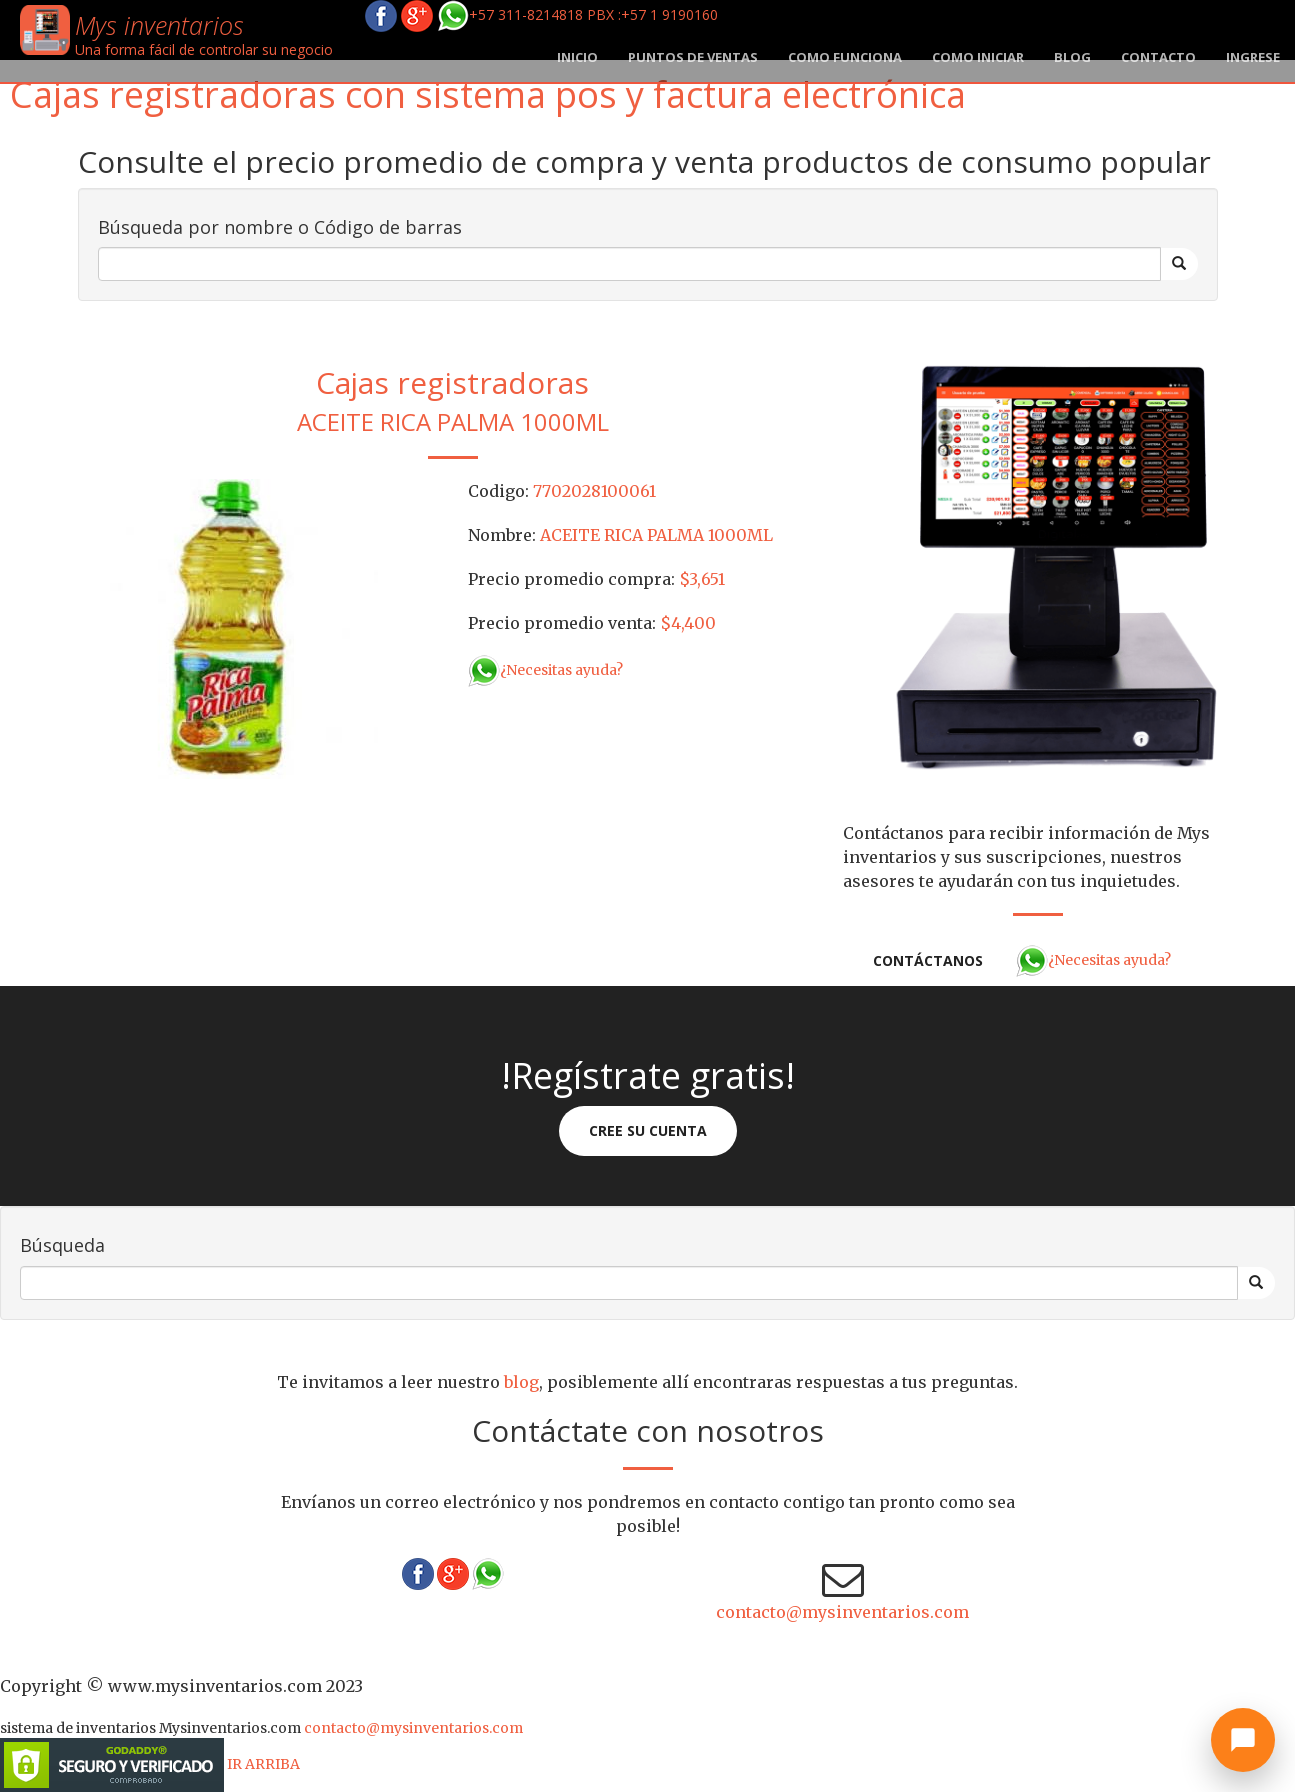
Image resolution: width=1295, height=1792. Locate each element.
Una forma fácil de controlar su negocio (204, 49)
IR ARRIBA (263, 1764)
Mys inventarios (159, 25)
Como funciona (845, 57)
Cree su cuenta (648, 1130)
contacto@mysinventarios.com (842, 1612)
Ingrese (1253, 57)
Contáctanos (928, 960)
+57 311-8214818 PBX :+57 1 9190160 (577, 14)
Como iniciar (978, 57)
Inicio (577, 57)
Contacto (1158, 57)
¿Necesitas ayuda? (545, 670)
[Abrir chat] (1243, 1740)
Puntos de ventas (693, 57)
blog (1072, 57)
